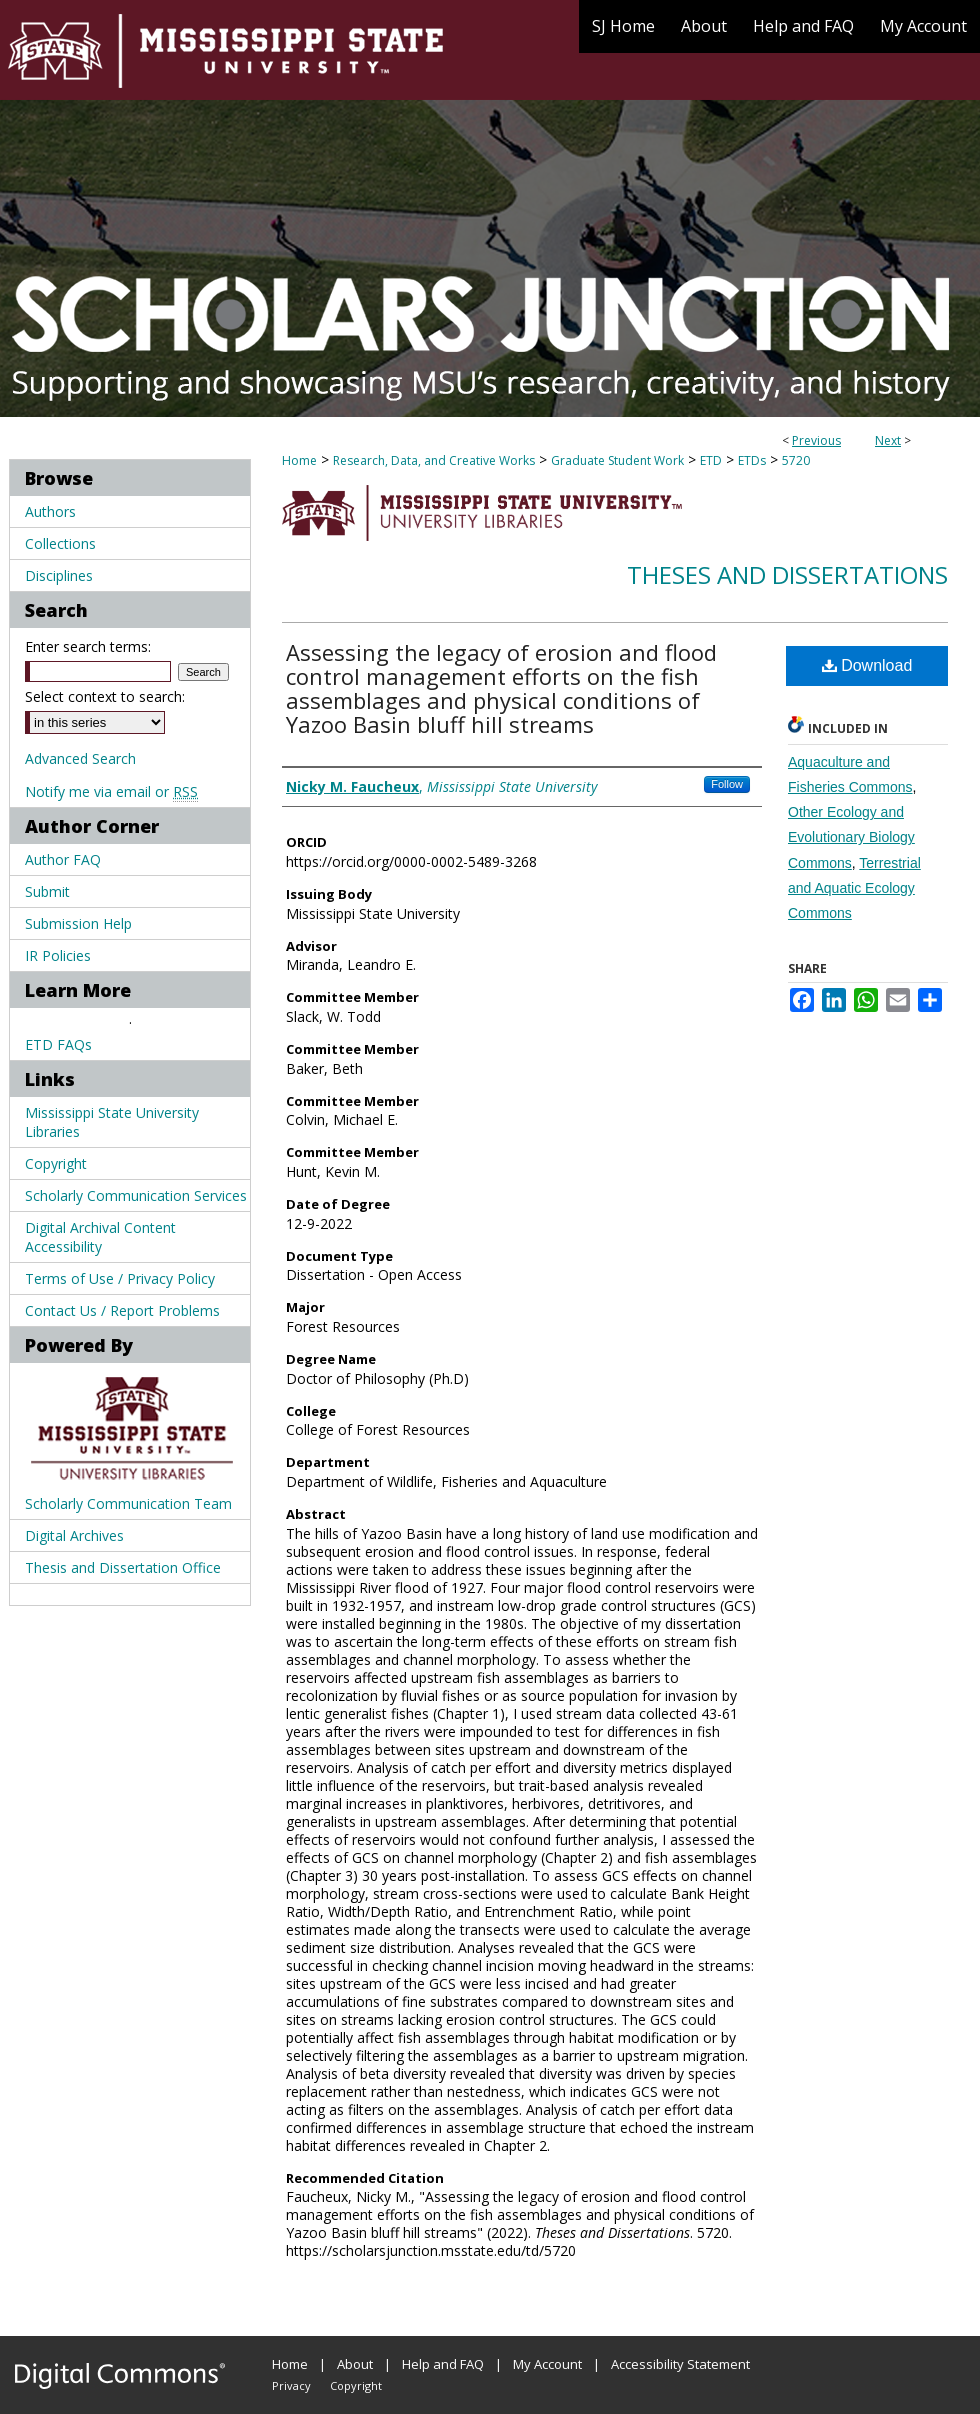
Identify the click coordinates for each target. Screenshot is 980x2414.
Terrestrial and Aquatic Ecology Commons (854, 888)
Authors (50, 511)
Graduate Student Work (617, 460)
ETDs (752, 460)
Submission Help (78, 923)
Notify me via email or (111, 791)
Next (888, 440)
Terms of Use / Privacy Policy (120, 1278)
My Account (547, 2364)
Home (299, 460)
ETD (711, 460)
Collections (60, 543)
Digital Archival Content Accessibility (100, 1237)
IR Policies (58, 955)
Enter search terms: (88, 646)
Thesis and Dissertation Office (123, 1567)
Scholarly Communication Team (128, 1503)
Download (867, 665)
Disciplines (59, 575)
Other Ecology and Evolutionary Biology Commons (851, 837)
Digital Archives (74, 1535)
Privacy (291, 2385)
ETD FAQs (58, 1044)
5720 (796, 460)
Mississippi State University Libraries (112, 1122)
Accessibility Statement (680, 2364)
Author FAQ (63, 859)
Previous (816, 440)
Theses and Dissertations (787, 574)
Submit (47, 891)
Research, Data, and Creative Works (434, 460)
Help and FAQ (443, 2364)
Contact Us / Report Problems (122, 1310)
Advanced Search (80, 758)
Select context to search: (105, 696)
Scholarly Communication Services (136, 1195)
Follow (727, 784)
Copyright (56, 1163)
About (355, 2364)
